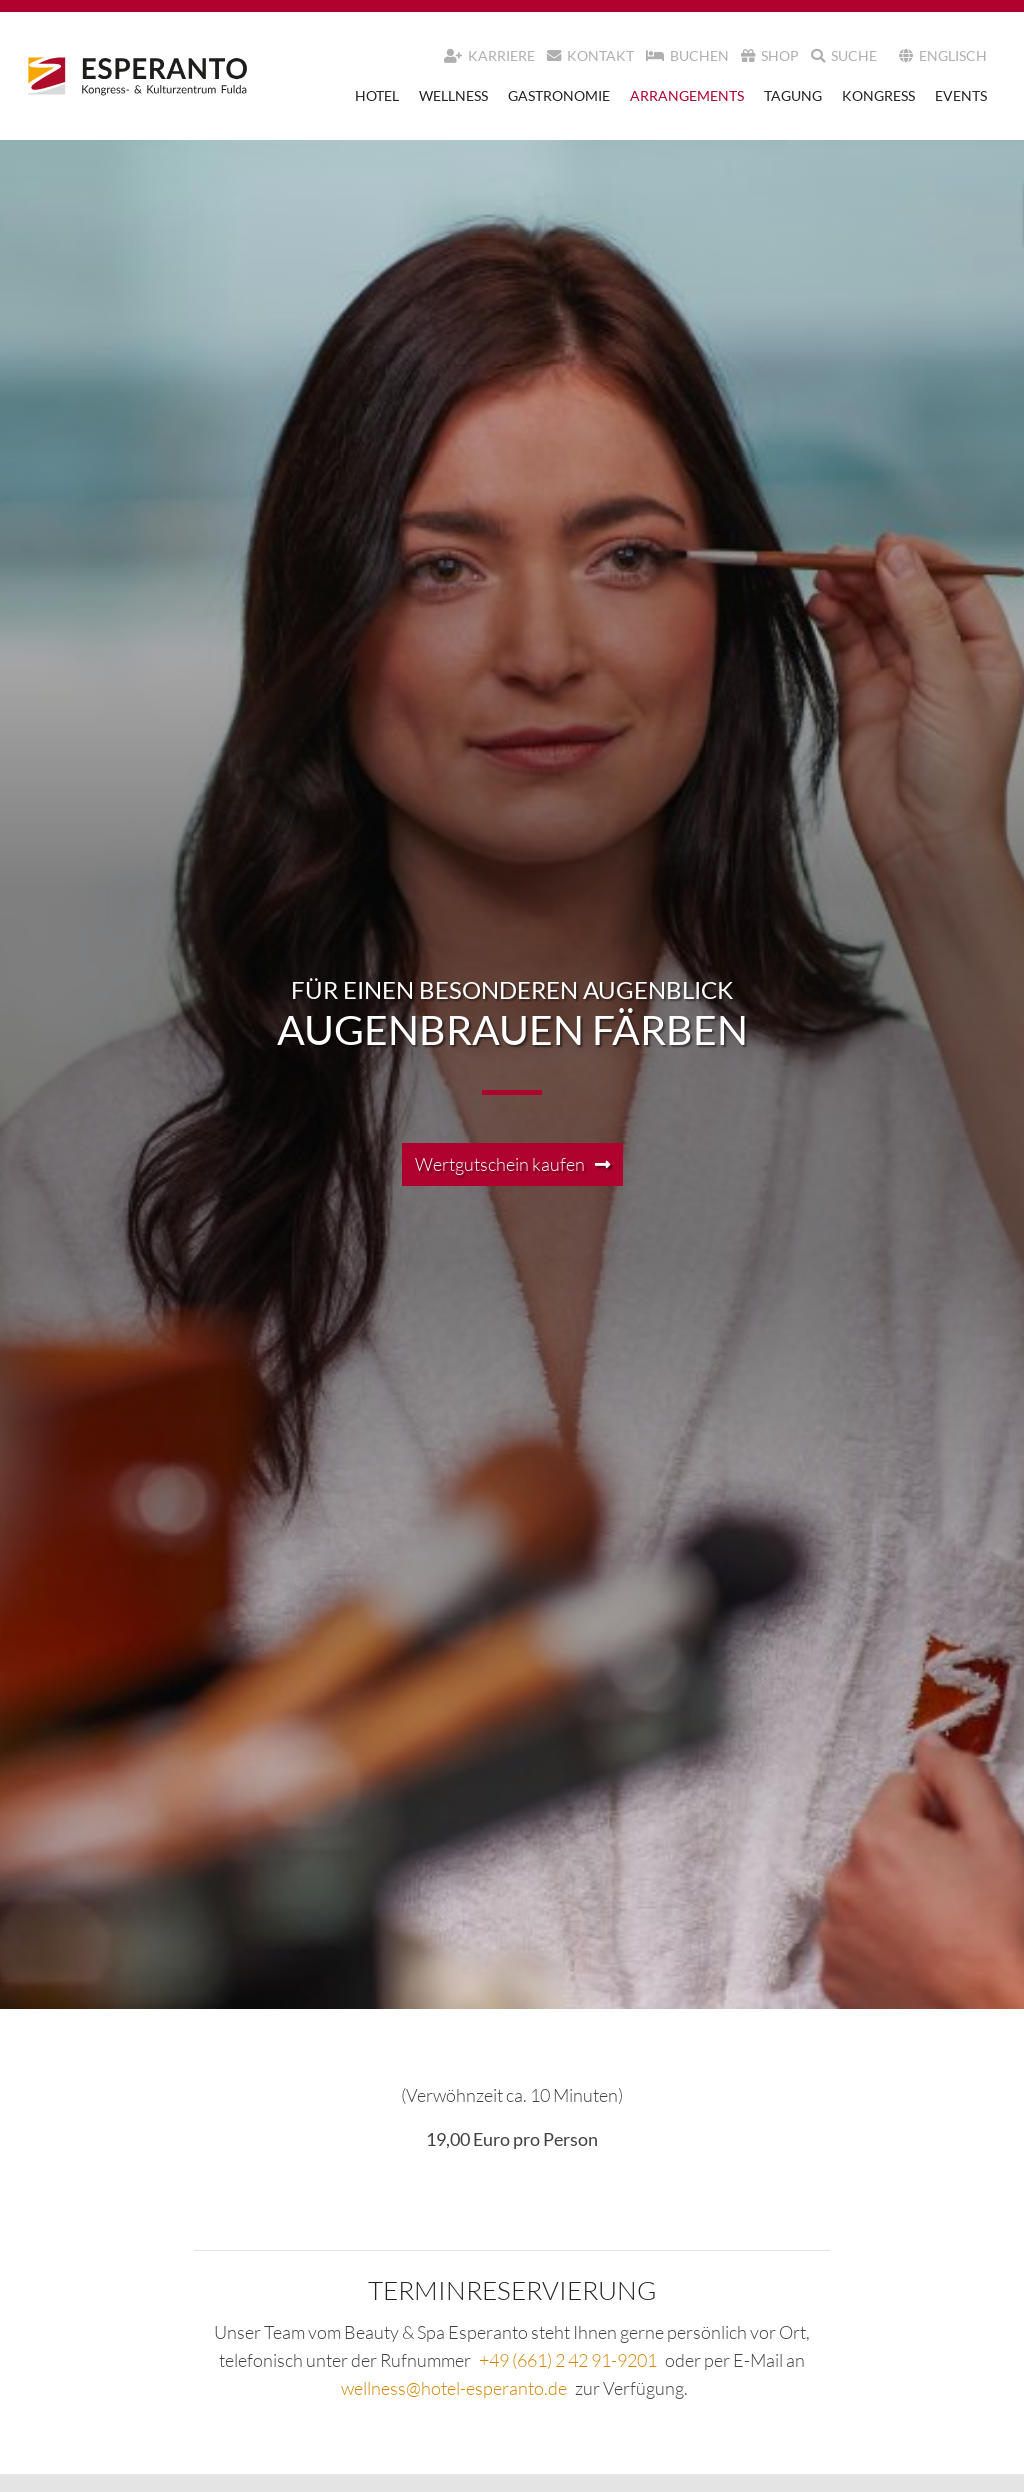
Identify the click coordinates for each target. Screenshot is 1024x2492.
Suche (844, 55)
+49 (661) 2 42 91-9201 (568, 2360)
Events (961, 95)
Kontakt (590, 55)
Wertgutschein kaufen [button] (500, 1164)
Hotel (377, 95)
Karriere (489, 55)
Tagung (793, 95)
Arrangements (687, 95)
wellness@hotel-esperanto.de (454, 2388)
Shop (770, 55)
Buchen (687, 55)
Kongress (878, 95)
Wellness (453, 95)
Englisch (943, 55)
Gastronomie (559, 95)
